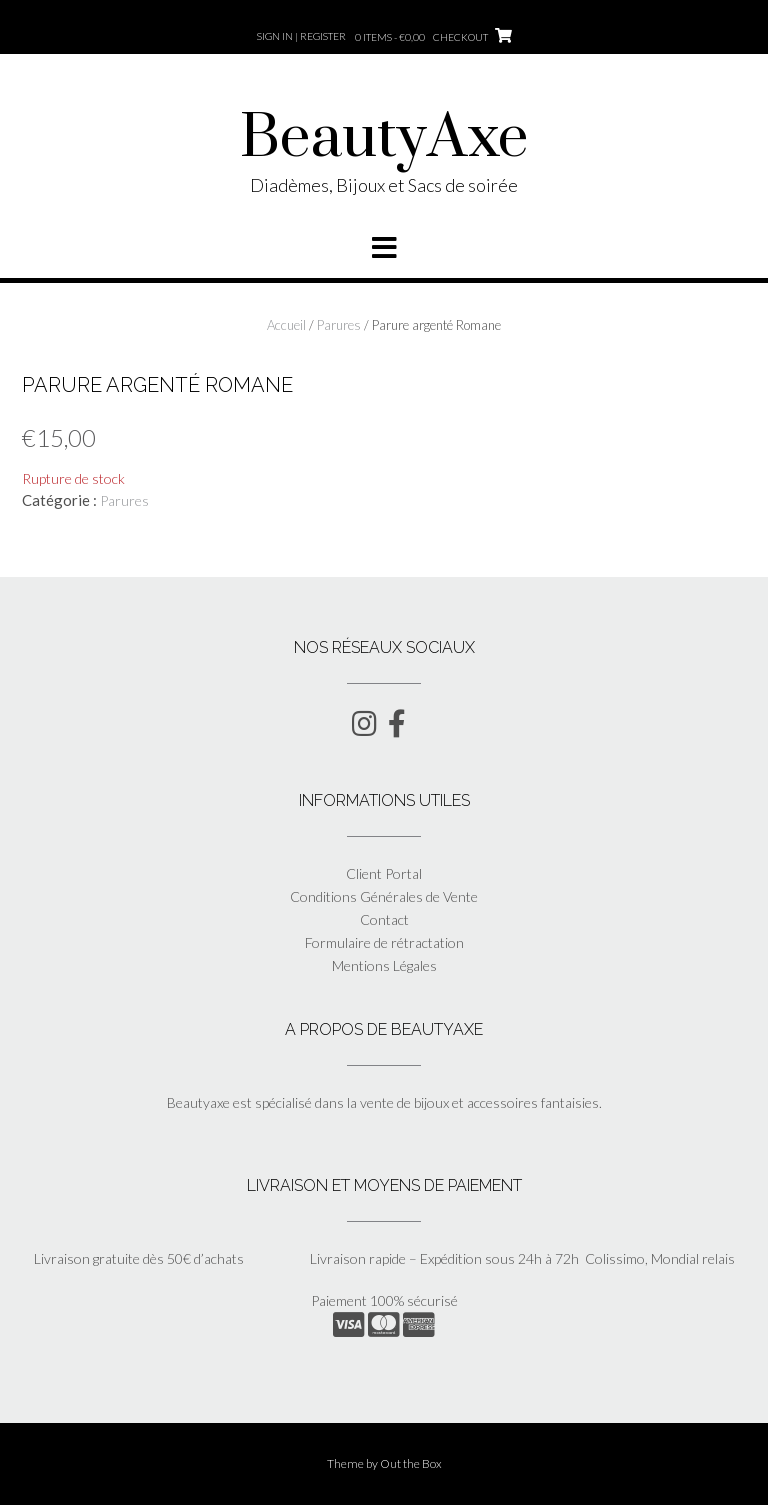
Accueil (286, 325)
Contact (384, 919)
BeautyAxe (384, 139)
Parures (339, 325)
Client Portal (384, 873)
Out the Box (411, 1463)
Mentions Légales (384, 965)
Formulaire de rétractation (384, 942)
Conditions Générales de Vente (384, 896)
